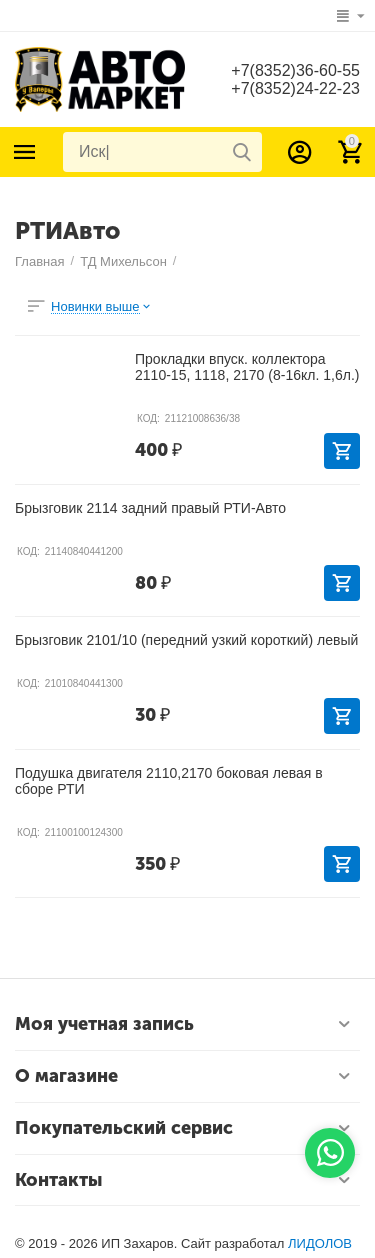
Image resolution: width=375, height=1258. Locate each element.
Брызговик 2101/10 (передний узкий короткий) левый (186, 640)
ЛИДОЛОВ (320, 1243)
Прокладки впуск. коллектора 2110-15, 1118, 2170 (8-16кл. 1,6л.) (247, 367)
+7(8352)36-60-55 (295, 70)
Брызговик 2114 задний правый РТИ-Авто (150, 508)
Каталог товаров (25, 152)
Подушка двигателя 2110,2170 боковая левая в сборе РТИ (169, 781)
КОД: (148, 418)
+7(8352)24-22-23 (295, 88)
